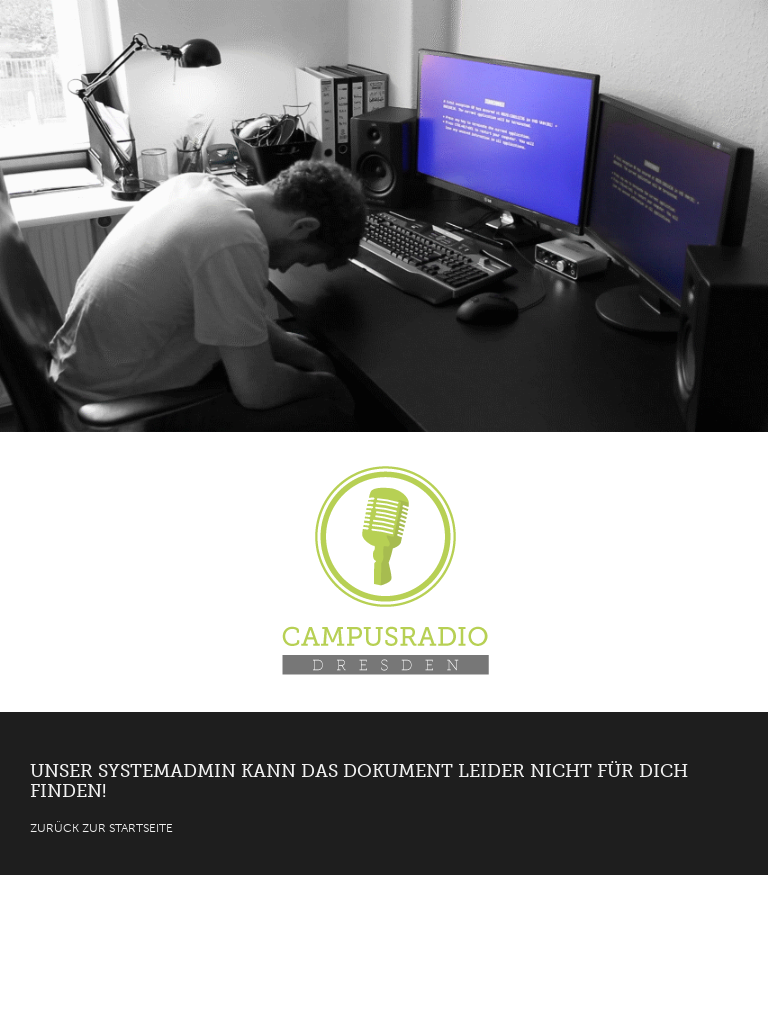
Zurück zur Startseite (101, 828)
